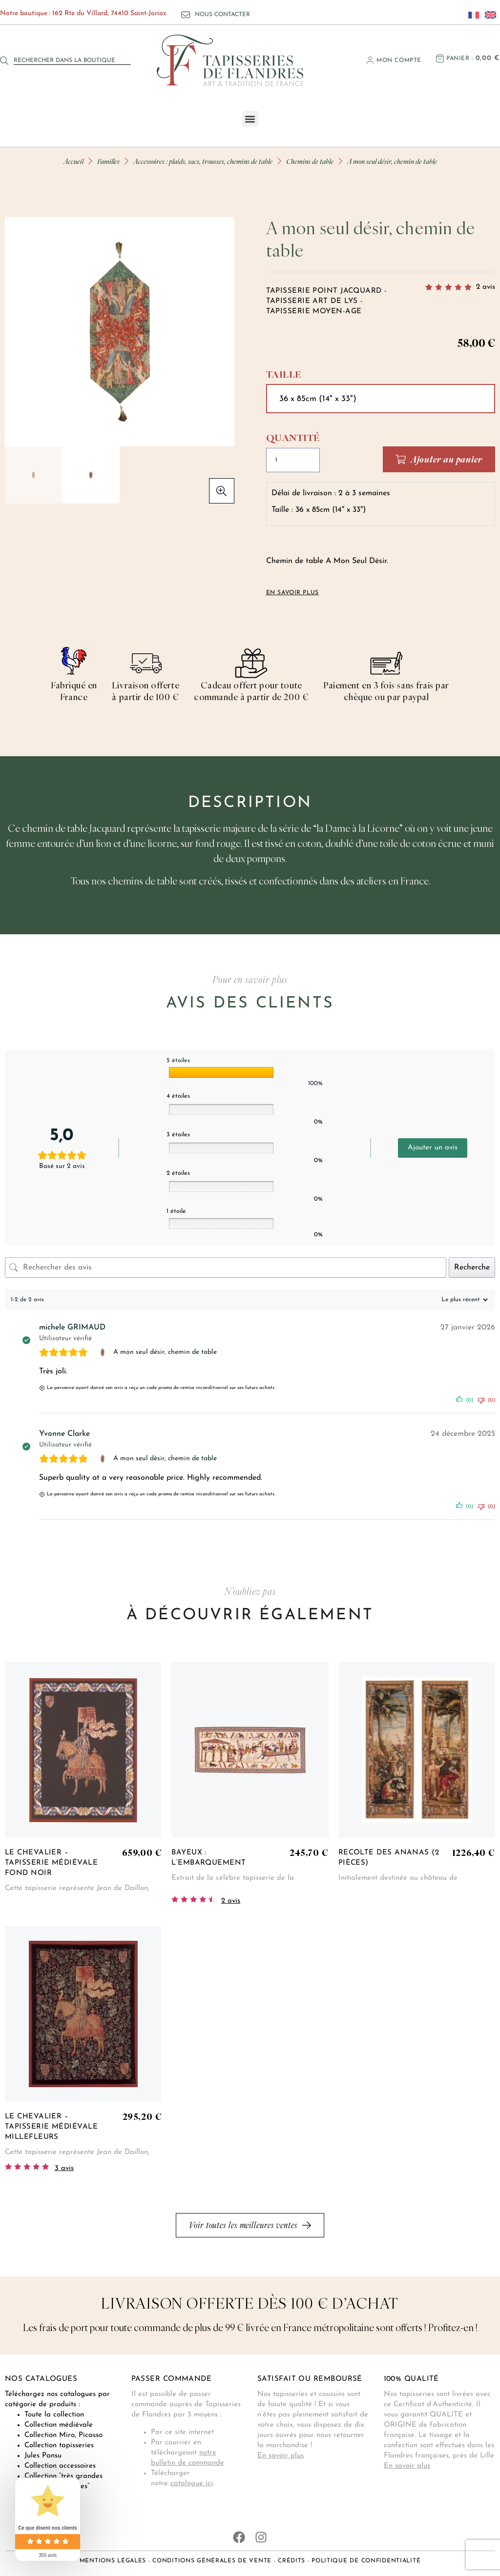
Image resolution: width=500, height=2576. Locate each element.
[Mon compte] (370, 60)
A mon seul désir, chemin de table (165, 1352)
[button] (250, 119)
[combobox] (72, 60)
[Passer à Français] (471, 15)
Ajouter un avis (433, 1147)
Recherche (472, 1267)
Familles (108, 161)
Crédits (291, 2561)
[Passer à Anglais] (487, 15)
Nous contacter (222, 15)
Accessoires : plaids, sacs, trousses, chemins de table (202, 161)
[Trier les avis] (463, 1299)
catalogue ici (191, 2483)
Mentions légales (113, 2561)
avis (485, 287)
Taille (283, 374)
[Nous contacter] (185, 14)
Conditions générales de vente (211, 2561)
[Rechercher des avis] (225, 1267)
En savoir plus (280, 2455)
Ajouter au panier (446, 459)
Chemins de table (309, 161)
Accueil (73, 161)
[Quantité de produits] (302, 460)
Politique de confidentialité (366, 2561)
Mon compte (398, 60)
